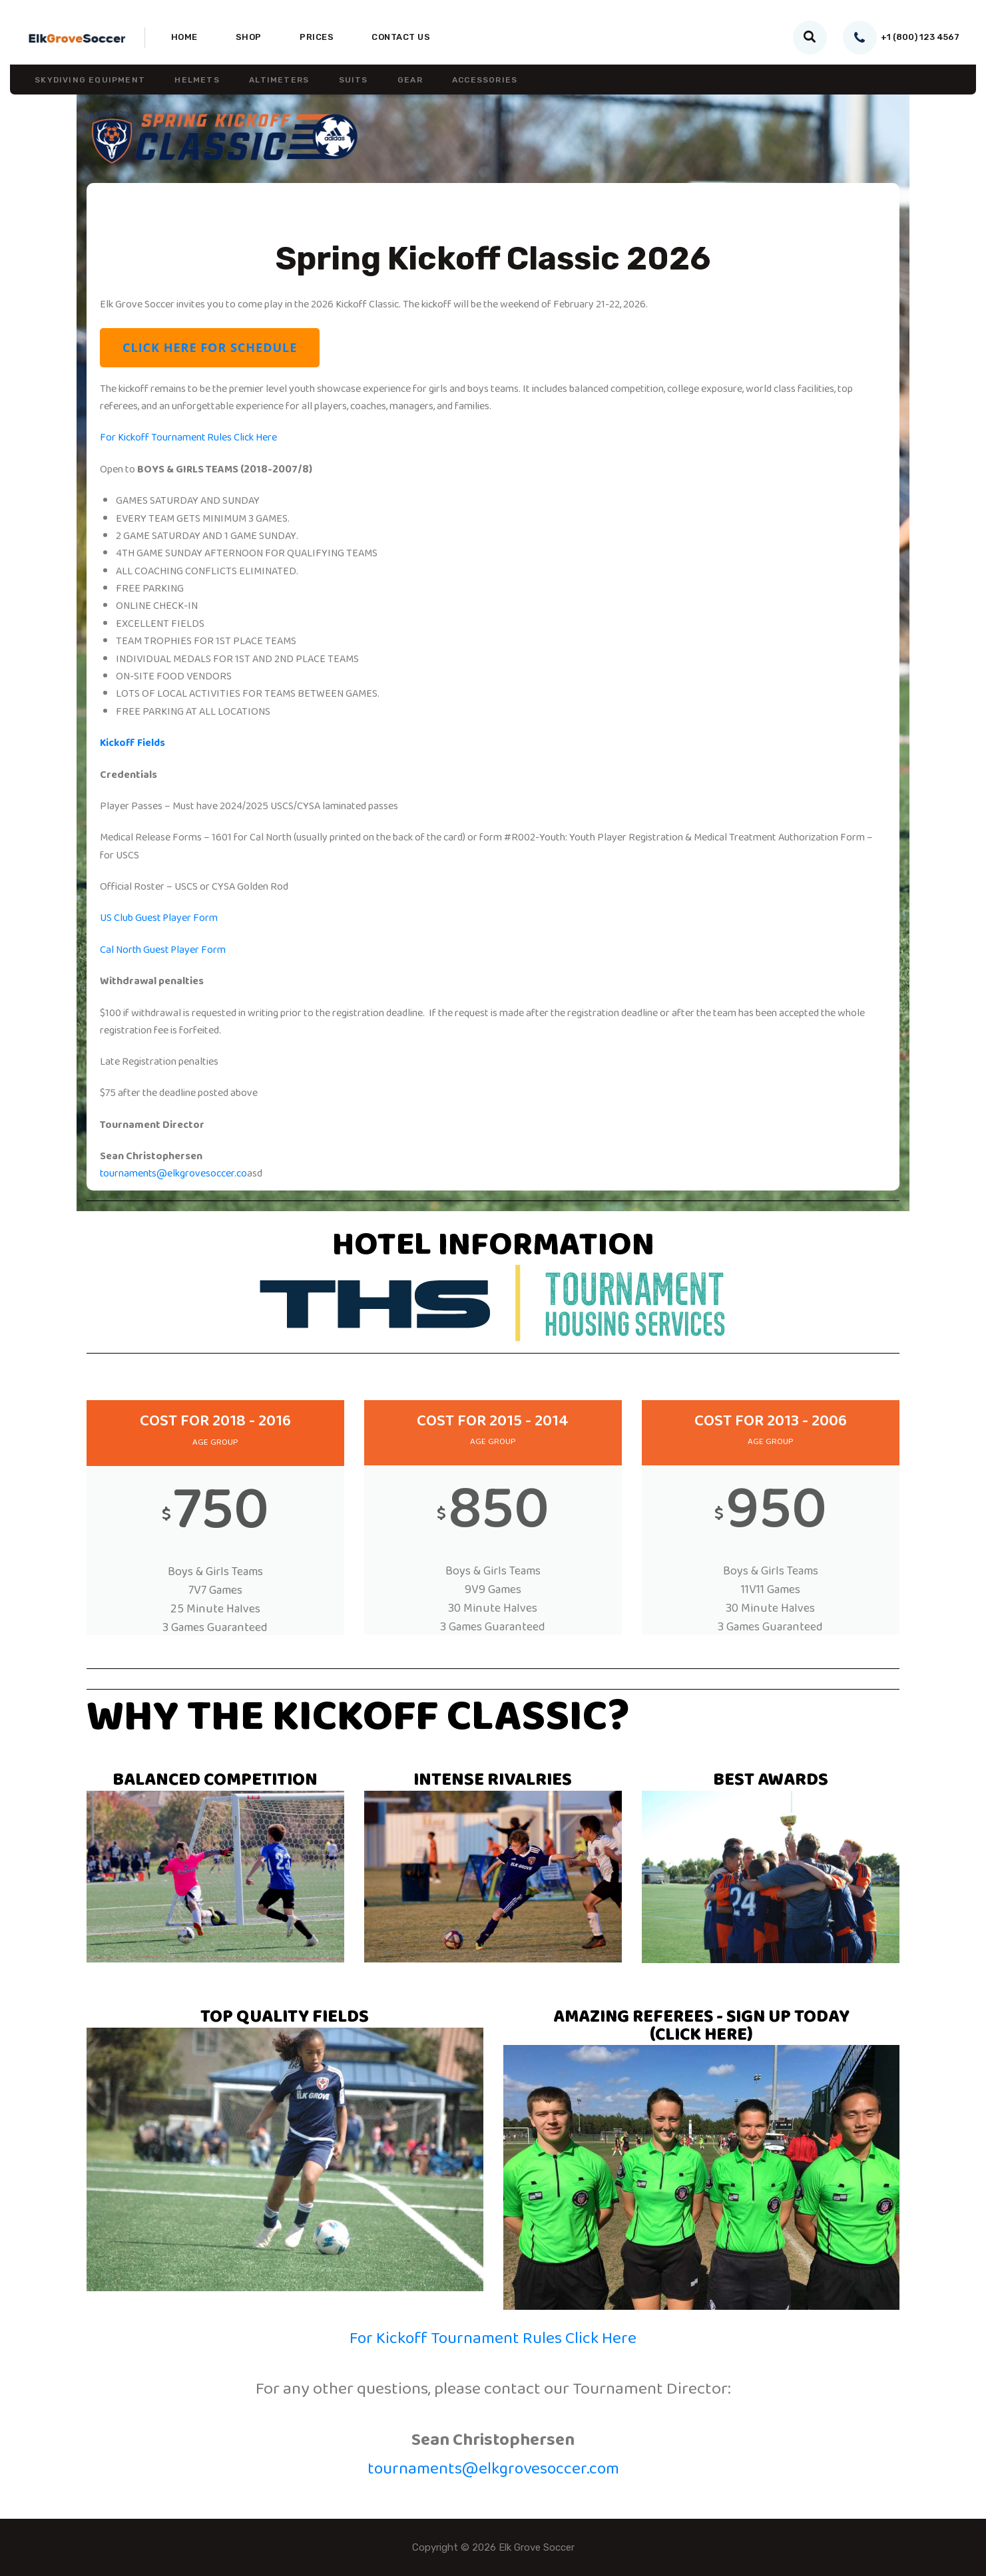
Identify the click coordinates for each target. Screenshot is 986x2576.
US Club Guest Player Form (159, 918)
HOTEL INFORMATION (493, 1246)
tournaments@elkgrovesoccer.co (174, 1173)
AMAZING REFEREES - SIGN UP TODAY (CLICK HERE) (701, 2028)
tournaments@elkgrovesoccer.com (493, 2470)
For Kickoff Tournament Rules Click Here (189, 438)
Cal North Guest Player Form (164, 949)
